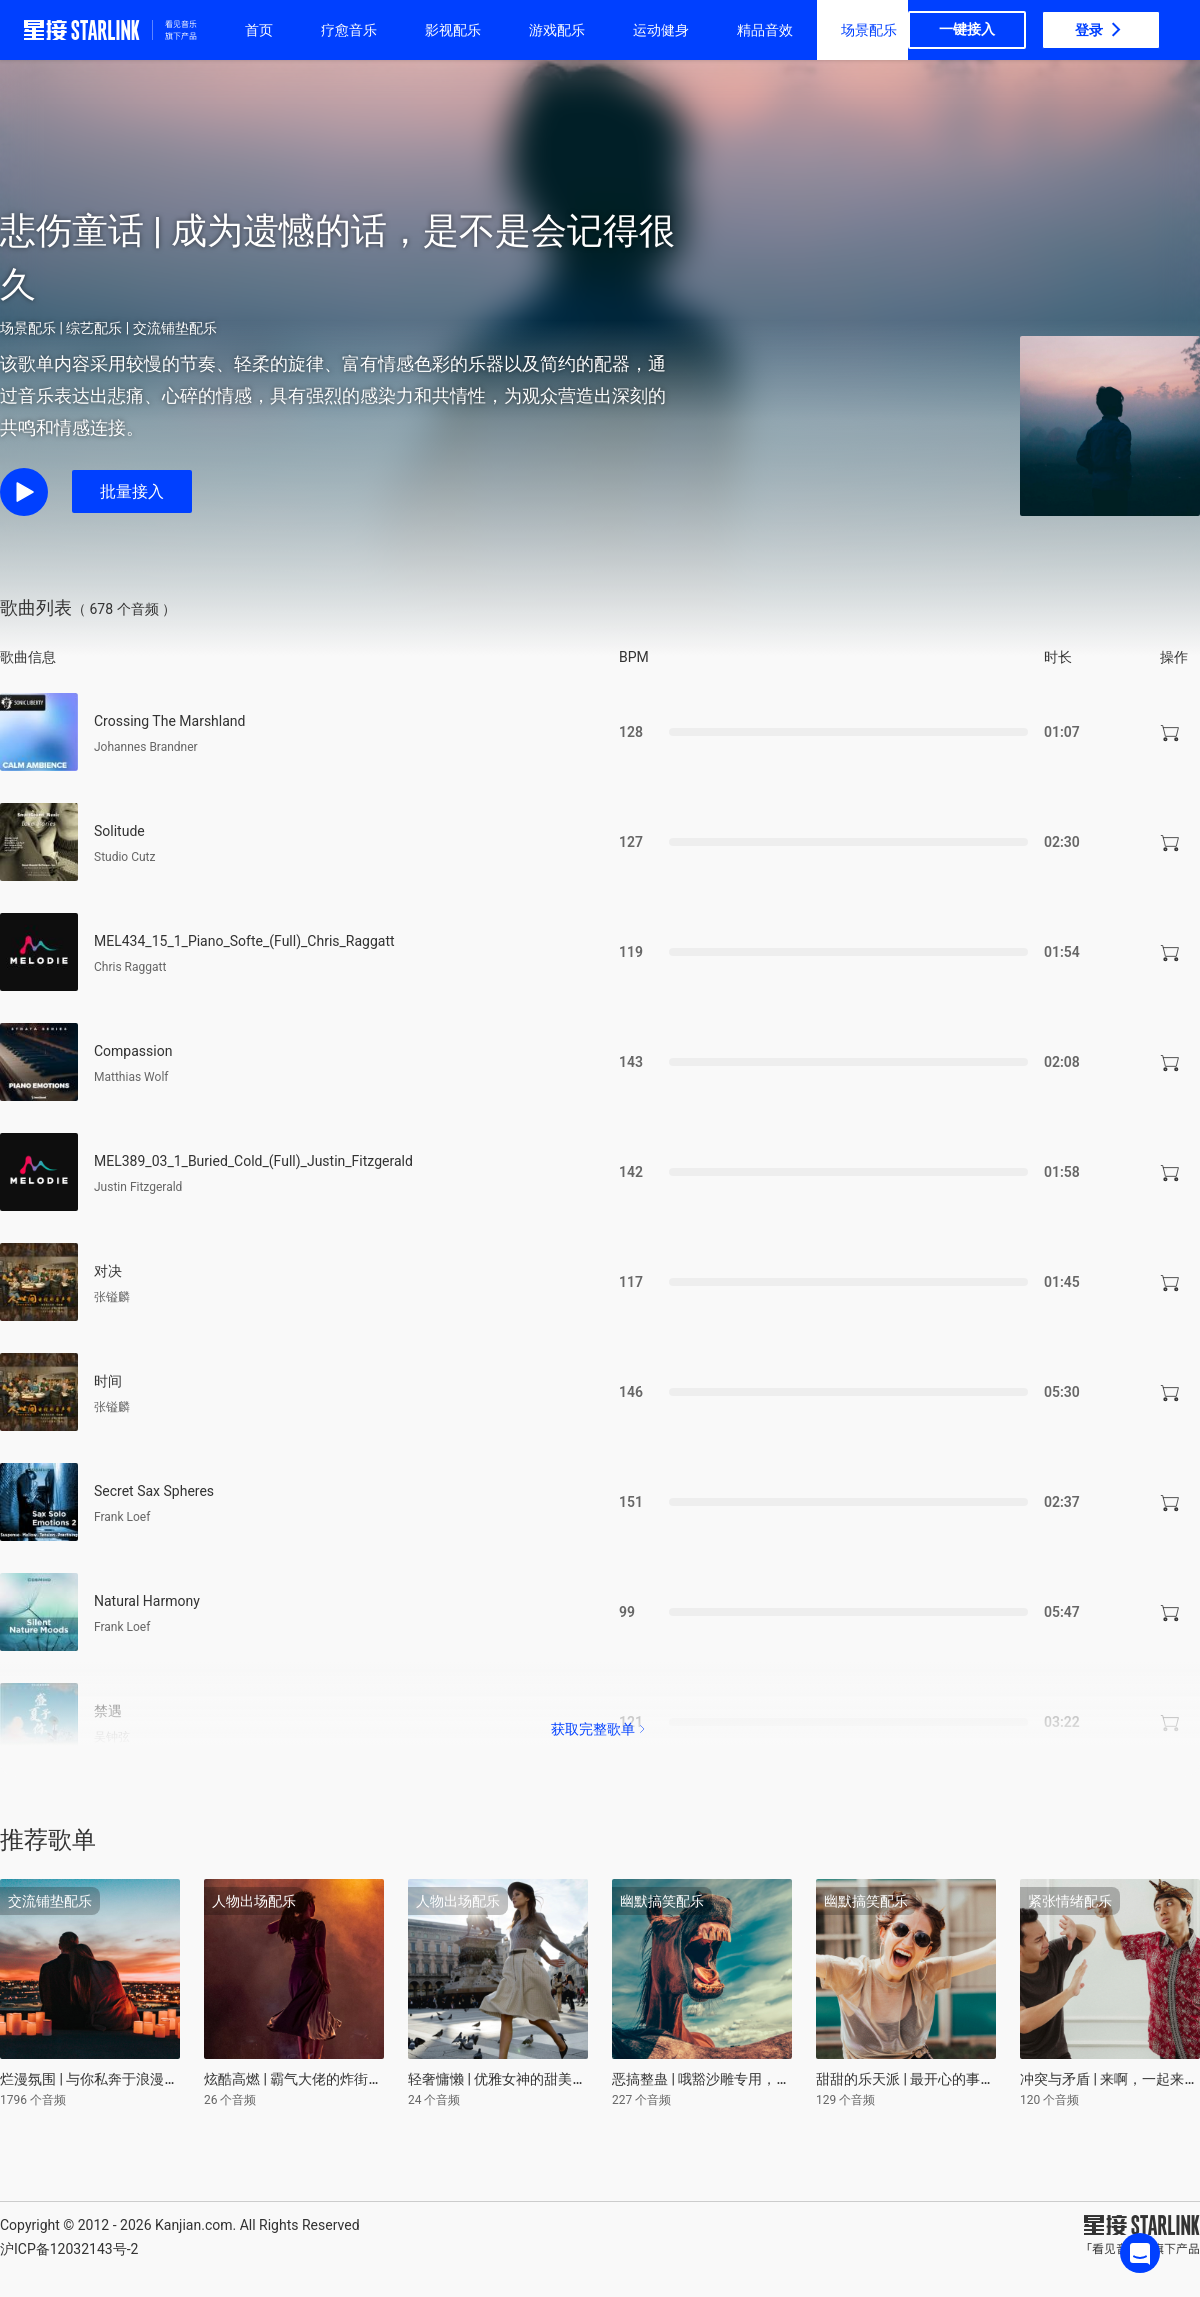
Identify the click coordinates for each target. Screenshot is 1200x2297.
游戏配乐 (557, 30)
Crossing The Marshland (169, 721)
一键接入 (967, 29)
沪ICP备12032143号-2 (69, 2249)
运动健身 (661, 30)
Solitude (119, 831)
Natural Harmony (147, 1601)
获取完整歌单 (600, 1729)
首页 (259, 30)
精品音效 (765, 30)
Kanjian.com (194, 2225)
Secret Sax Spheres (154, 1491)
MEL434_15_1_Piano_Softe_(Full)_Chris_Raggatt (244, 941)
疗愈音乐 (349, 30)
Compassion (133, 1051)
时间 (108, 1381)
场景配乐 (869, 30)
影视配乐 (453, 30)
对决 (108, 1271)
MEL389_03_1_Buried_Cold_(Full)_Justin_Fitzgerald (253, 1161)
